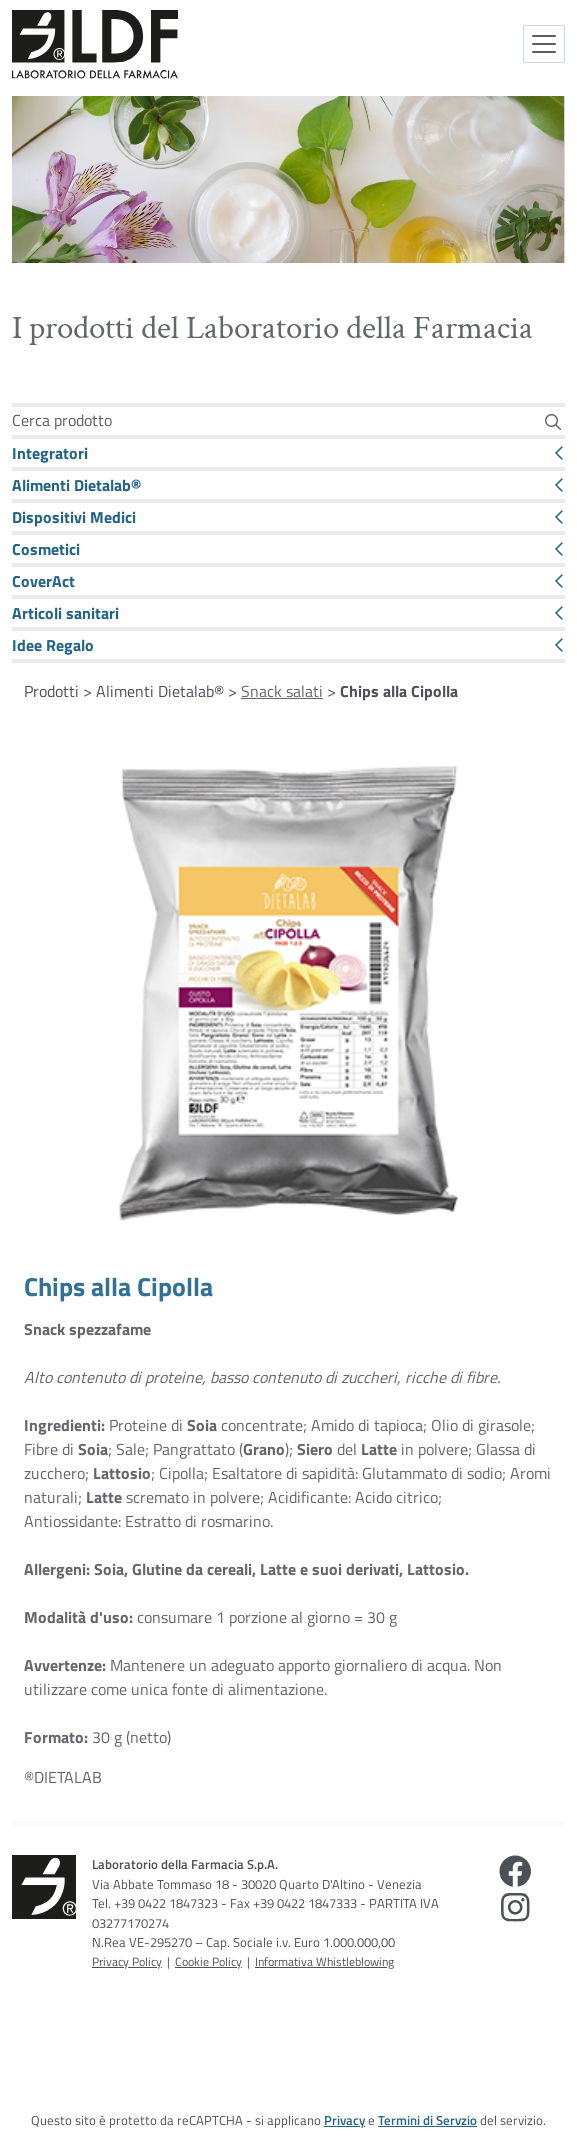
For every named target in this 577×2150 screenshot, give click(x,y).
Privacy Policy (127, 1961)
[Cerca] (552, 421)
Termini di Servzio (427, 2120)
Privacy (344, 2120)
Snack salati (282, 691)
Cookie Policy (208, 1961)
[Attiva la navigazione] (544, 44)
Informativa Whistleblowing (324, 1961)
